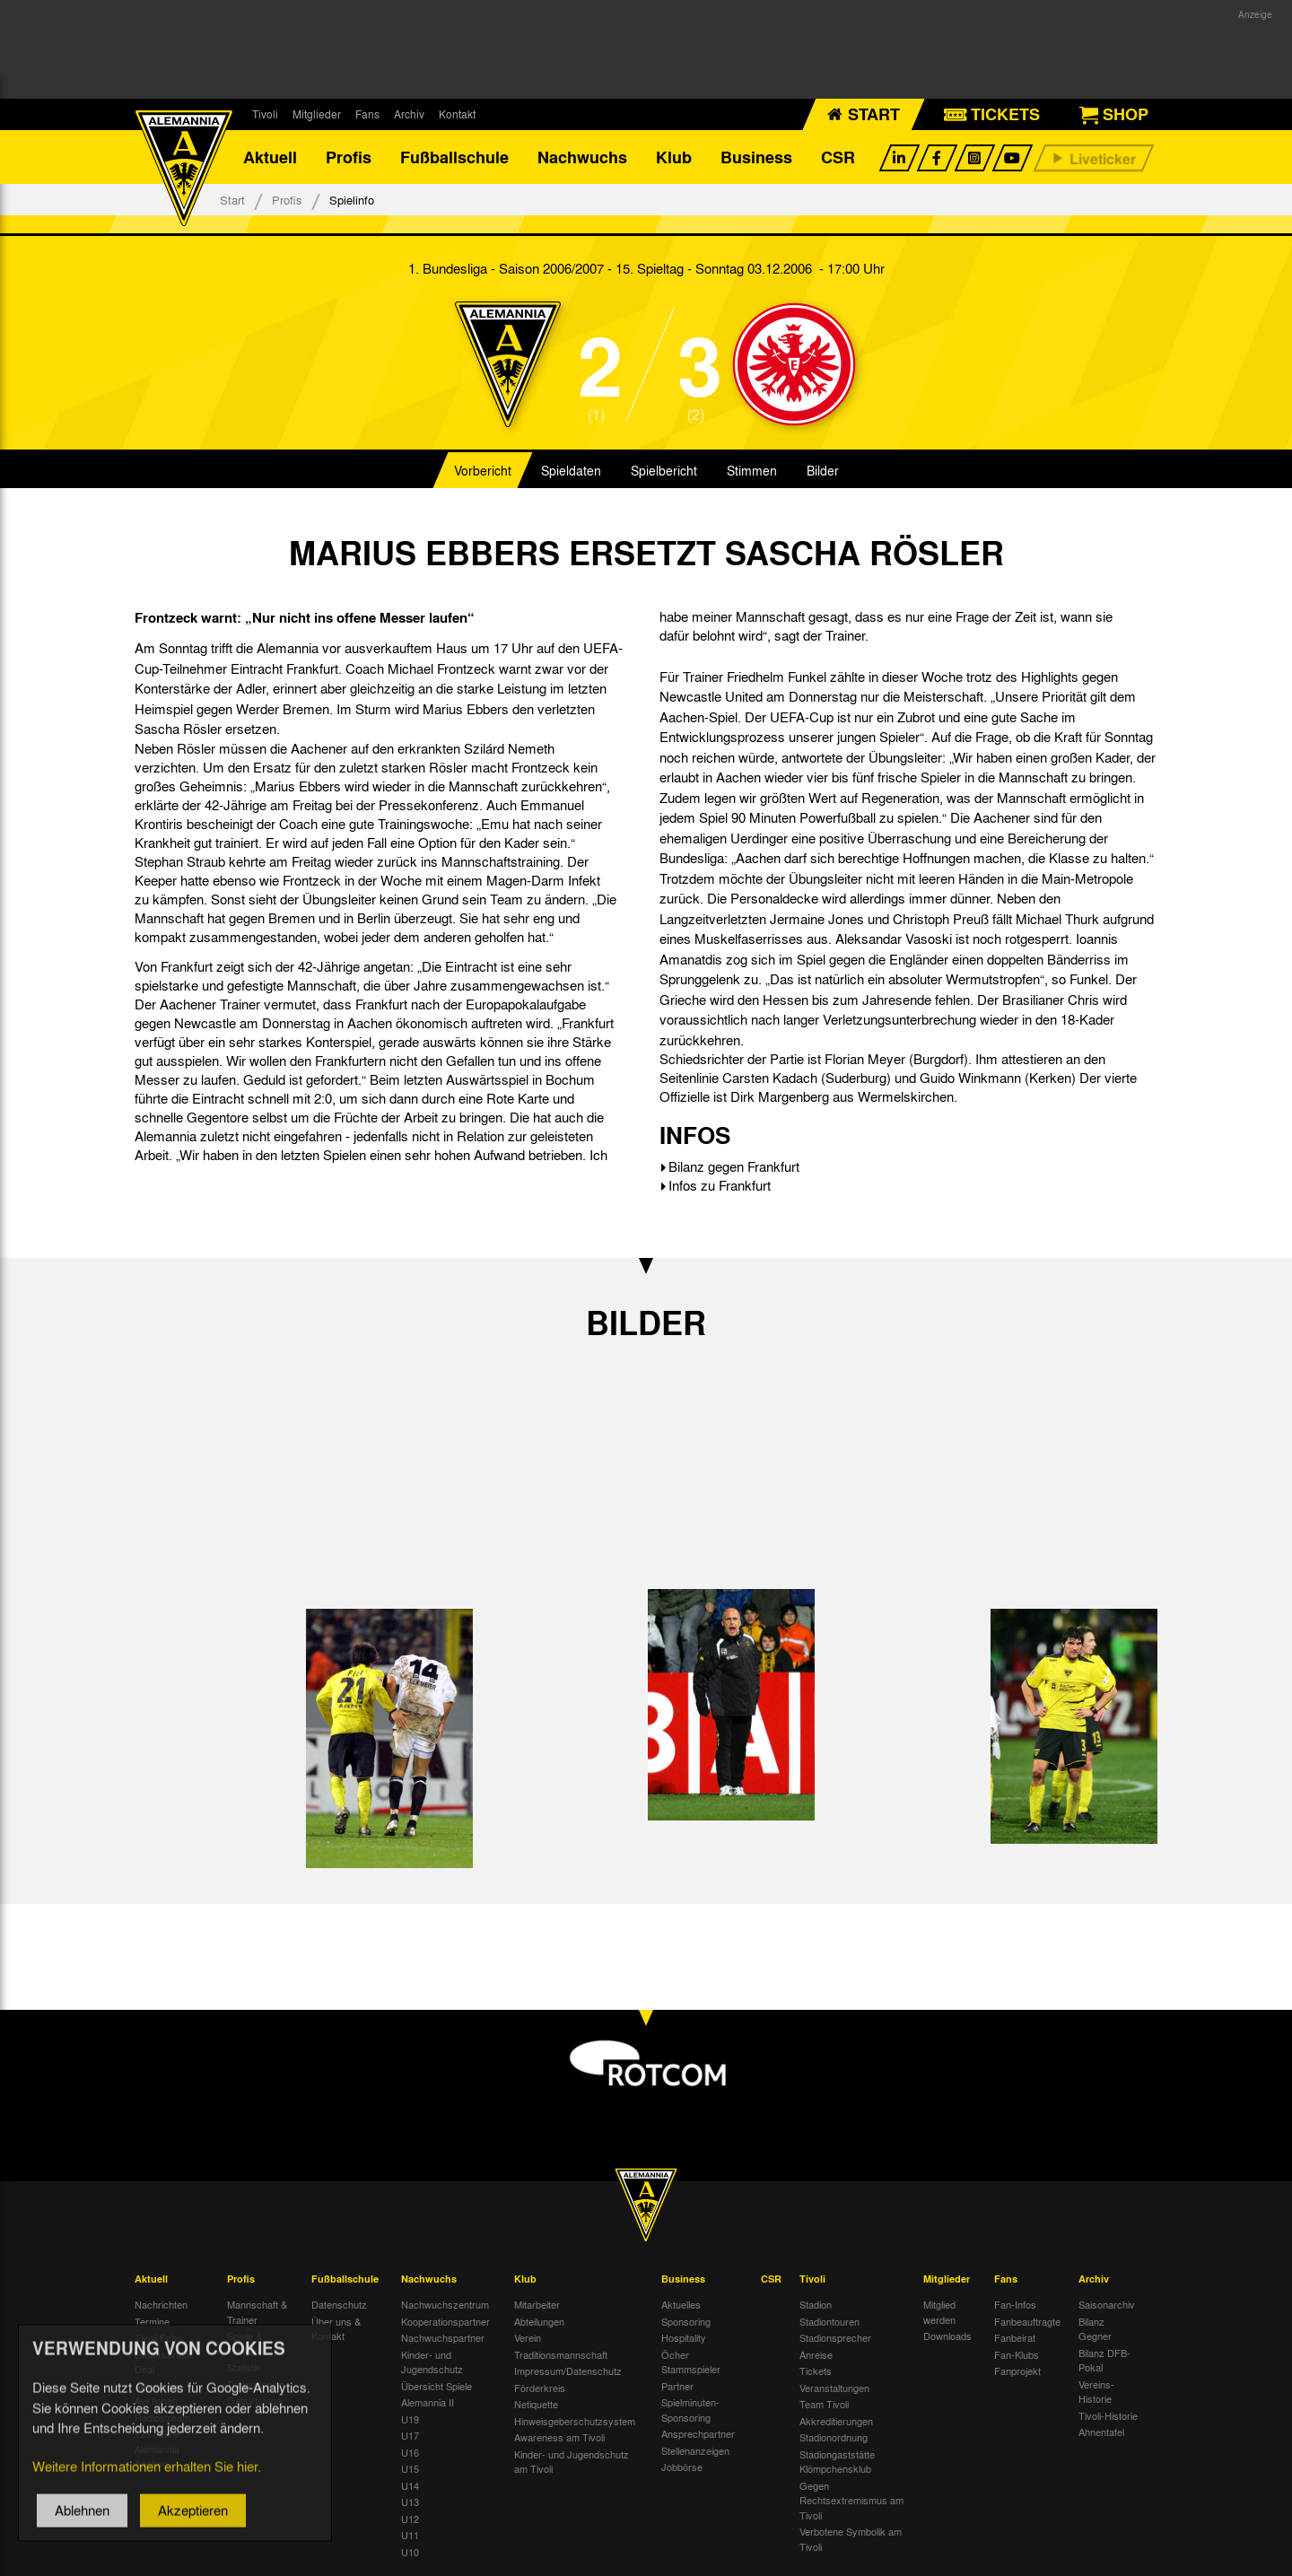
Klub (674, 157)
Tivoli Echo (158, 2337)
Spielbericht (664, 470)
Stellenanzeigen (695, 2450)
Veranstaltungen (834, 2387)
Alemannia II (427, 2402)
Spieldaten (571, 470)
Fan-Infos (1015, 2304)
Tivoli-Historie (1108, 2415)
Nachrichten (161, 2304)
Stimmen (752, 470)
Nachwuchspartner (442, 2337)
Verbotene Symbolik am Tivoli (850, 2539)
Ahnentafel (1101, 2431)
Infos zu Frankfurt (719, 1185)
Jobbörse (682, 2466)
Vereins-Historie (1096, 2391)
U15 (410, 2468)
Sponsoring (686, 2321)
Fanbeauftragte (1027, 2321)
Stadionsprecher (835, 2337)
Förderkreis (539, 2387)
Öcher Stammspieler (690, 2362)
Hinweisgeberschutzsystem (574, 2421)
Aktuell (270, 157)
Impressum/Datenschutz (568, 2370)
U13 (410, 2501)
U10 (410, 2552)
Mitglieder (316, 114)
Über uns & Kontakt (336, 2329)
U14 (410, 2485)
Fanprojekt (1017, 2370)
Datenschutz (339, 2304)
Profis (348, 157)
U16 (410, 2452)
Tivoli (265, 114)
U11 (410, 2535)
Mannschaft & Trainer (257, 2312)
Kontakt (457, 114)
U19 (410, 2419)
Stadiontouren (829, 2321)
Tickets (815, 2370)
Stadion (815, 2304)
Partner (677, 2386)
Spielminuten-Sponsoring (690, 2409)
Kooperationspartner (445, 2321)
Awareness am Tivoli (559, 2437)
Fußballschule (454, 157)
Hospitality (683, 2337)
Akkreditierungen (836, 2421)
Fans (367, 114)
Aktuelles (681, 2304)
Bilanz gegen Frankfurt (733, 1166)
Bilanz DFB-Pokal (1104, 2360)
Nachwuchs (582, 157)
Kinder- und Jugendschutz (432, 2362)
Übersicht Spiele (436, 2386)
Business (756, 157)
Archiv (409, 114)
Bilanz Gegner (1095, 2329)
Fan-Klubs (1016, 2354)
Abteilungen (539, 2321)
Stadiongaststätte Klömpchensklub (837, 2461)
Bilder (823, 470)
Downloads (947, 2335)
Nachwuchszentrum (445, 2304)
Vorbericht (482, 470)
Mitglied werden (939, 2312)
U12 (410, 2518)
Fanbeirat (1014, 2337)
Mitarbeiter (537, 2304)
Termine (152, 2321)
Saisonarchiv (1106, 2304)
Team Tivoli (824, 2404)
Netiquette (536, 2404)
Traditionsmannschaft (560, 2354)
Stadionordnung (833, 2437)
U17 (410, 2435)
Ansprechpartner (698, 2433)
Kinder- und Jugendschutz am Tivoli (571, 2461)
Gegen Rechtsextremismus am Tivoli (851, 2500)
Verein (527, 2337)
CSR (838, 157)
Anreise (816, 2354)
